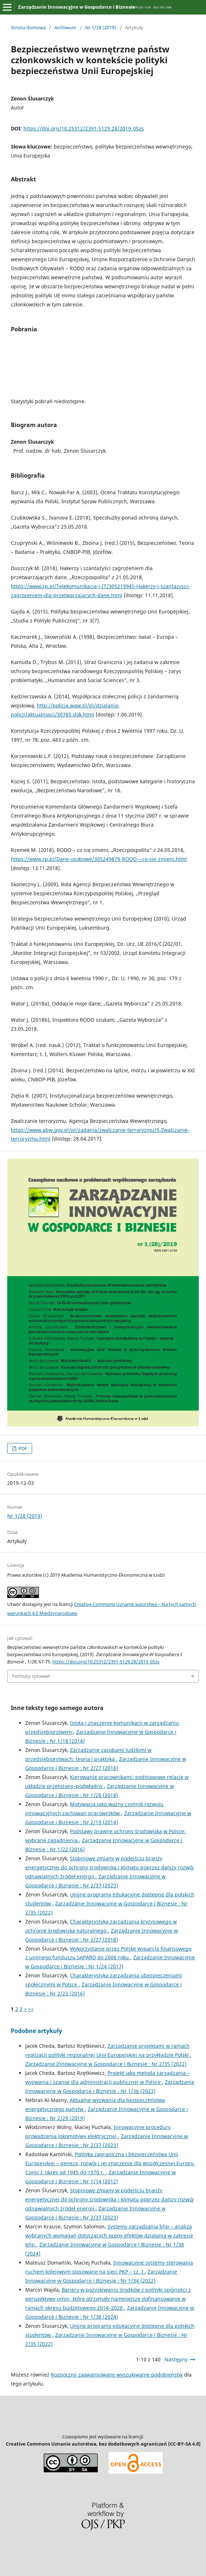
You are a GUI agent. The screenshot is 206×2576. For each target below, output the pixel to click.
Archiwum (65, 27)
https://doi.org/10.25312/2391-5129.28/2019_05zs (83, 128)
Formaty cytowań (31, 1676)
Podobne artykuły (36, 2031)
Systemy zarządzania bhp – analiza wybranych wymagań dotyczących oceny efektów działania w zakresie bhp (109, 2235)
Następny (176, 2359)
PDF (22, 1448)
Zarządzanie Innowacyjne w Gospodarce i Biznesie (76, 7)
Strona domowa (28, 27)
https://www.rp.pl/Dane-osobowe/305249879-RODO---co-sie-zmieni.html (99, 859)
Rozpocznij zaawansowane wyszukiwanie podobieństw (117, 2374)
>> (31, 2009)
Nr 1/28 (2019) (100, 27)
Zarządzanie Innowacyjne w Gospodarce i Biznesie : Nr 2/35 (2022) (106, 2063)
